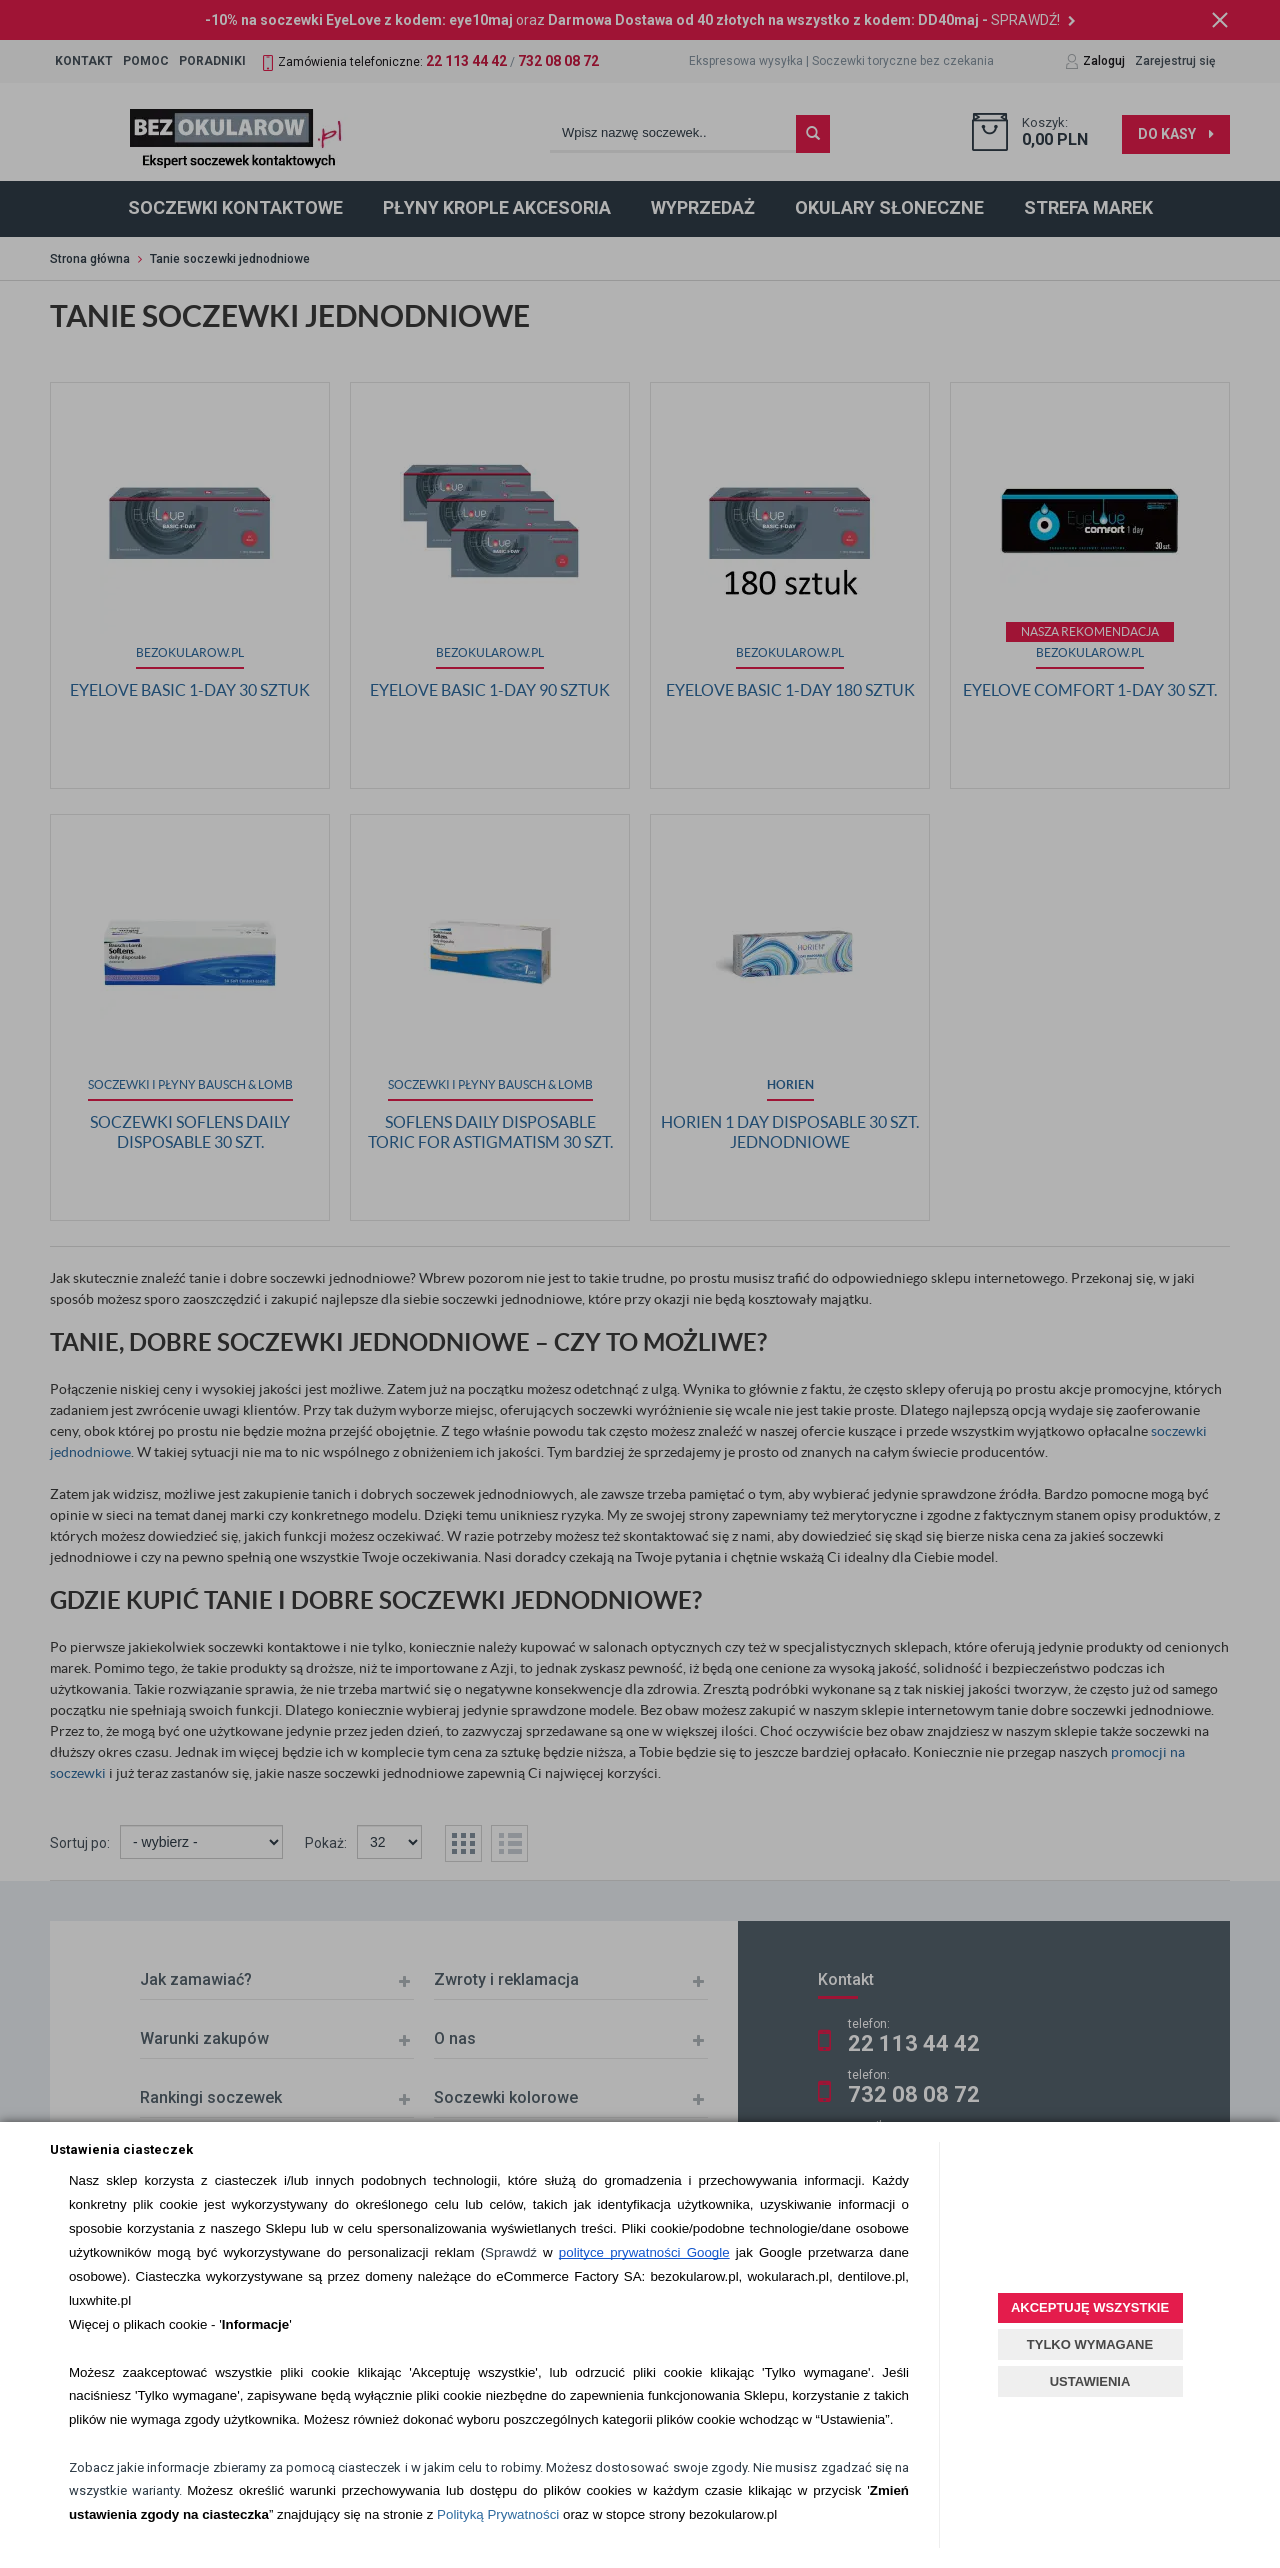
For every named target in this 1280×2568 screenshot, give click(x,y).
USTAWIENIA (1090, 2381)
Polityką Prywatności (498, 2514)
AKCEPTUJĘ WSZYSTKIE (1090, 2307)
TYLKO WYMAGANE (1090, 2344)
